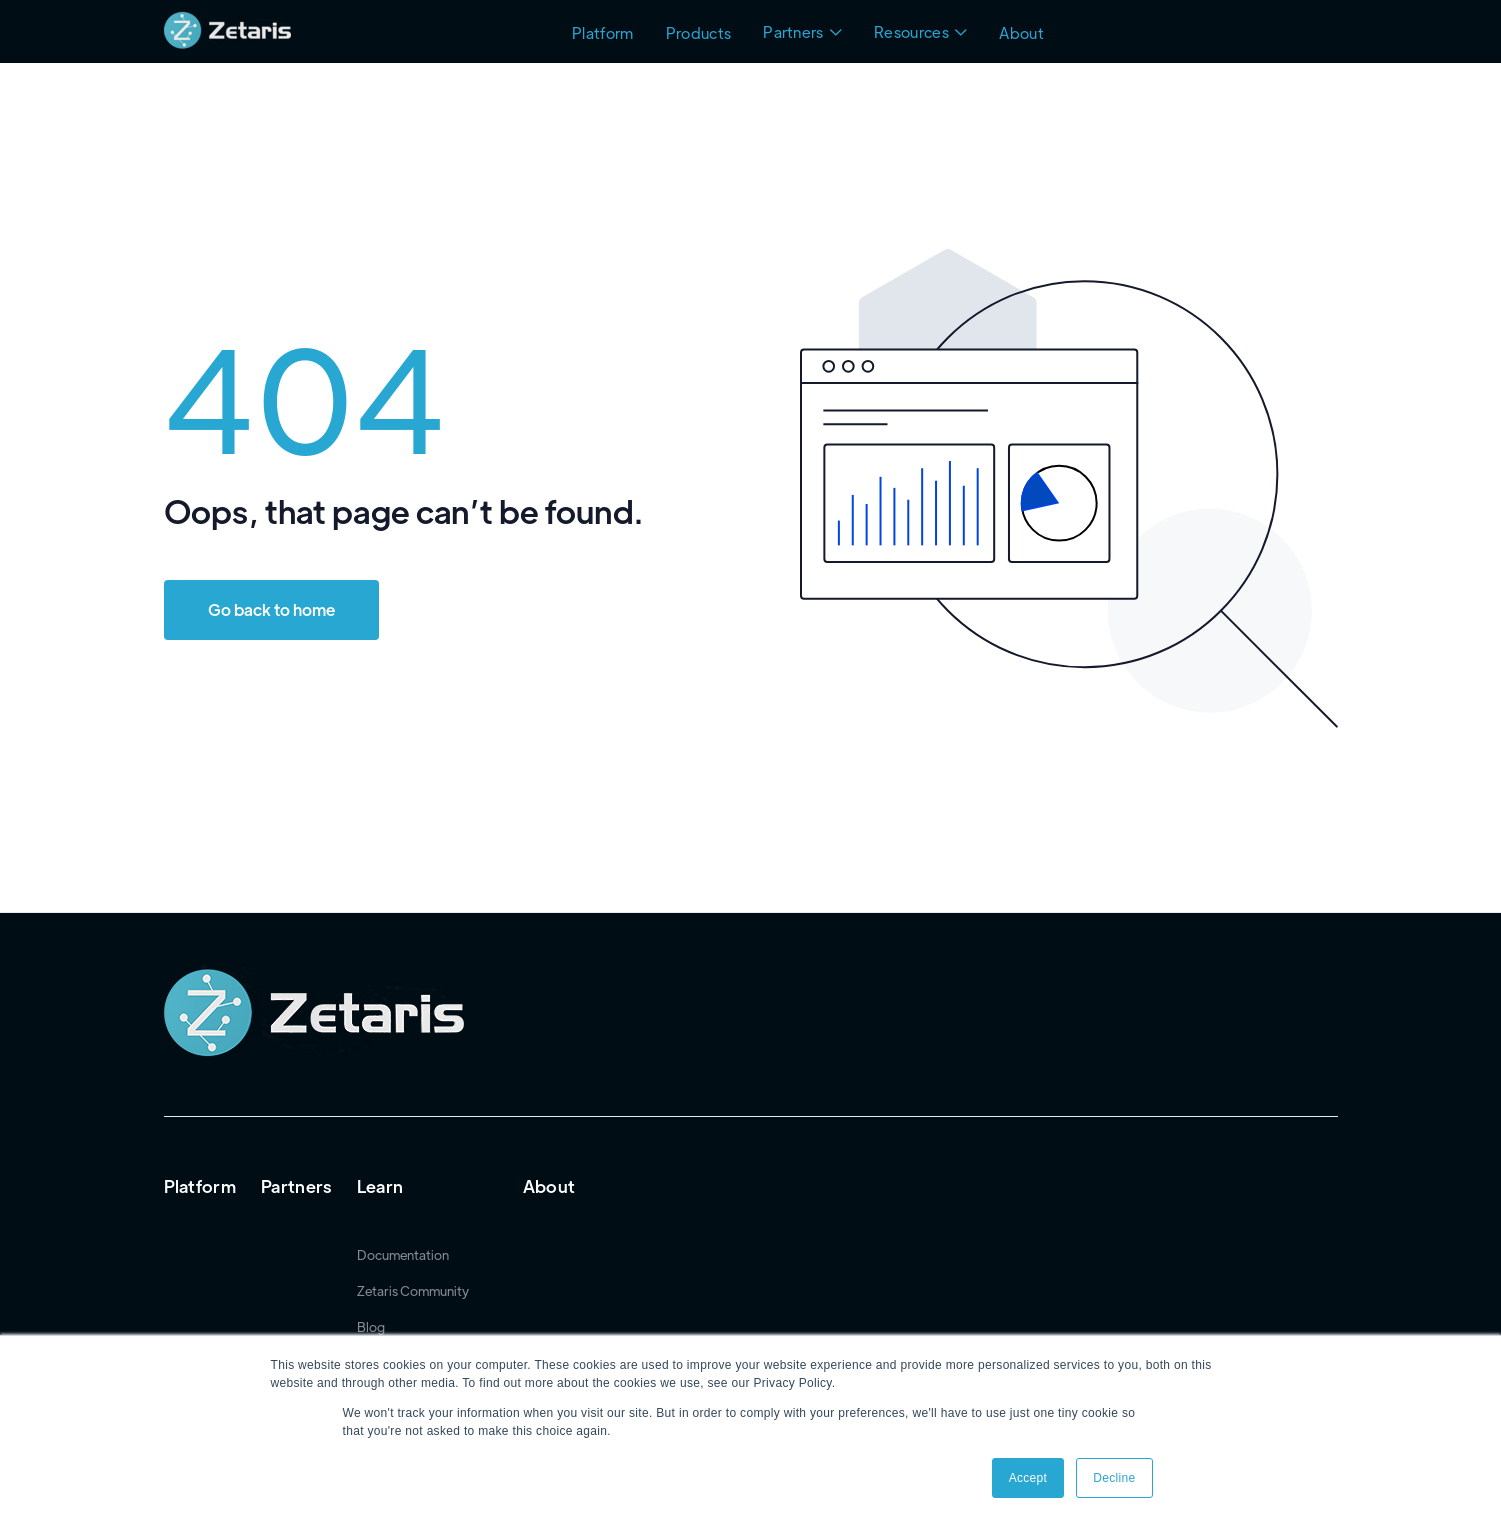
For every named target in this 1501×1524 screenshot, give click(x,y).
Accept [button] (1028, 1478)
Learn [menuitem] (380, 1186)
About (1021, 32)
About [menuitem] (549, 1186)
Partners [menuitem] (296, 1186)
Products (699, 32)
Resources (911, 31)
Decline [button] (1114, 1478)
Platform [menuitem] (200, 1186)
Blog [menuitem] (371, 1327)
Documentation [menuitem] (403, 1255)
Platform (603, 32)
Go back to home (271, 609)
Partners (793, 31)
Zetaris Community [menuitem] (413, 1291)
